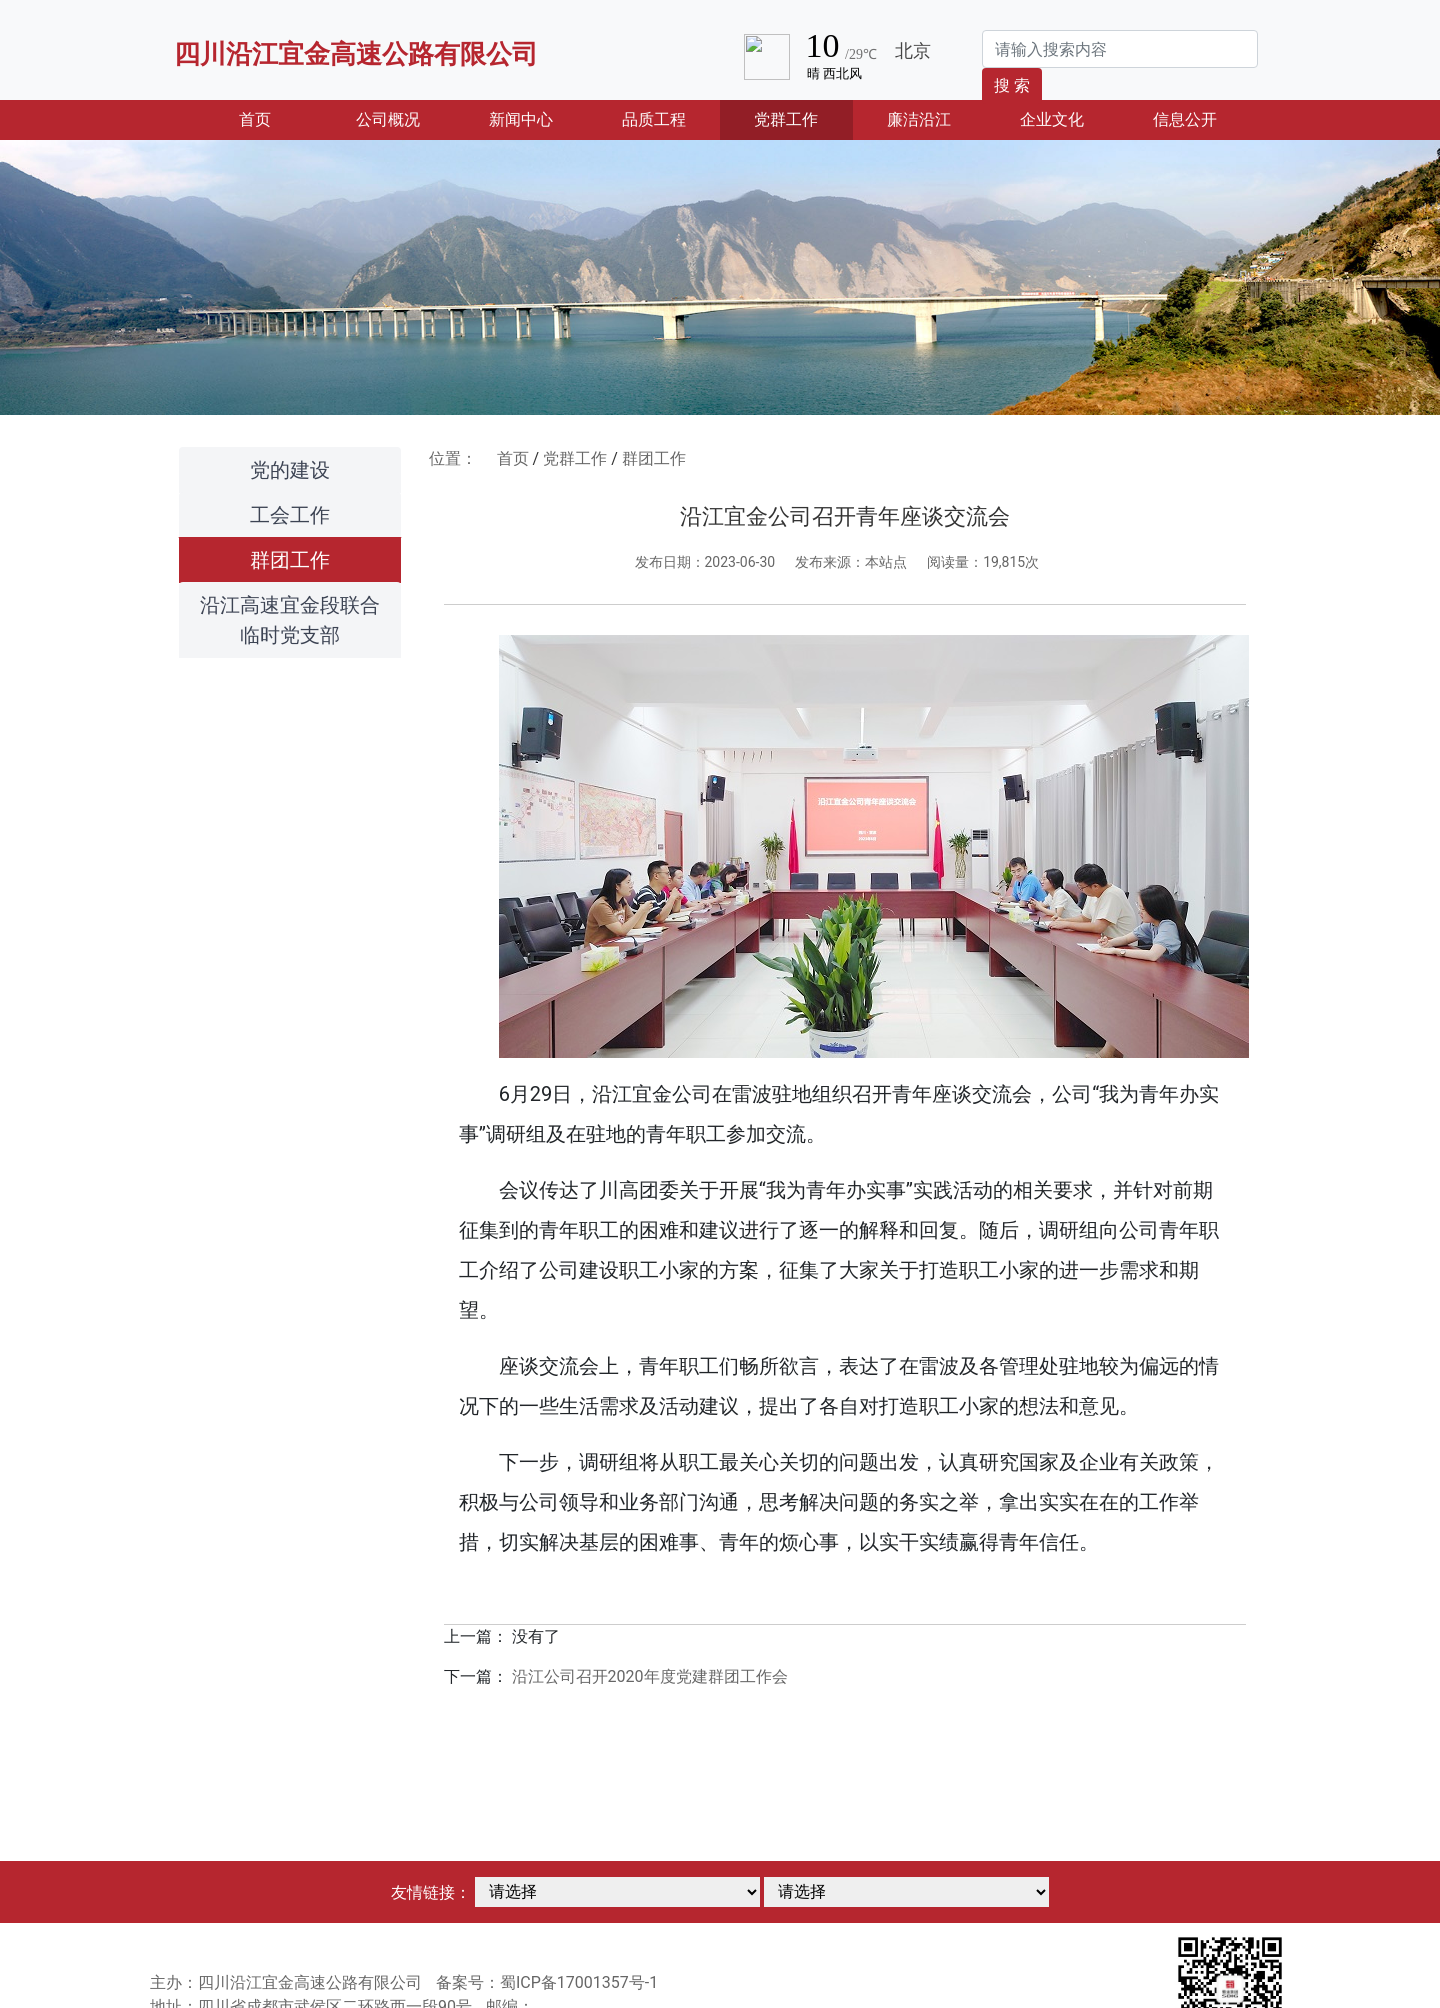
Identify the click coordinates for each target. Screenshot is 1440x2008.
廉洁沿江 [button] (919, 119)
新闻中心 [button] (521, 119)
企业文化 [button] (1052, 119)
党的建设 (290, 470)
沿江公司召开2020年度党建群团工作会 (650, 1676)
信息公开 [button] (1185, 119)
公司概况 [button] (388, 119)
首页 (280, 118)
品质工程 (654, 119)
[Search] (1120, 49)
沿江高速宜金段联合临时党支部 (290, 620)
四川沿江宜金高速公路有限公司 (356, 54)
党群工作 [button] (786, 119)
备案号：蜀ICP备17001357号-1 (547, 1982)
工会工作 (290, 515)
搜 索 (1012, 85)
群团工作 (290, 560)
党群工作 (575, 458)
